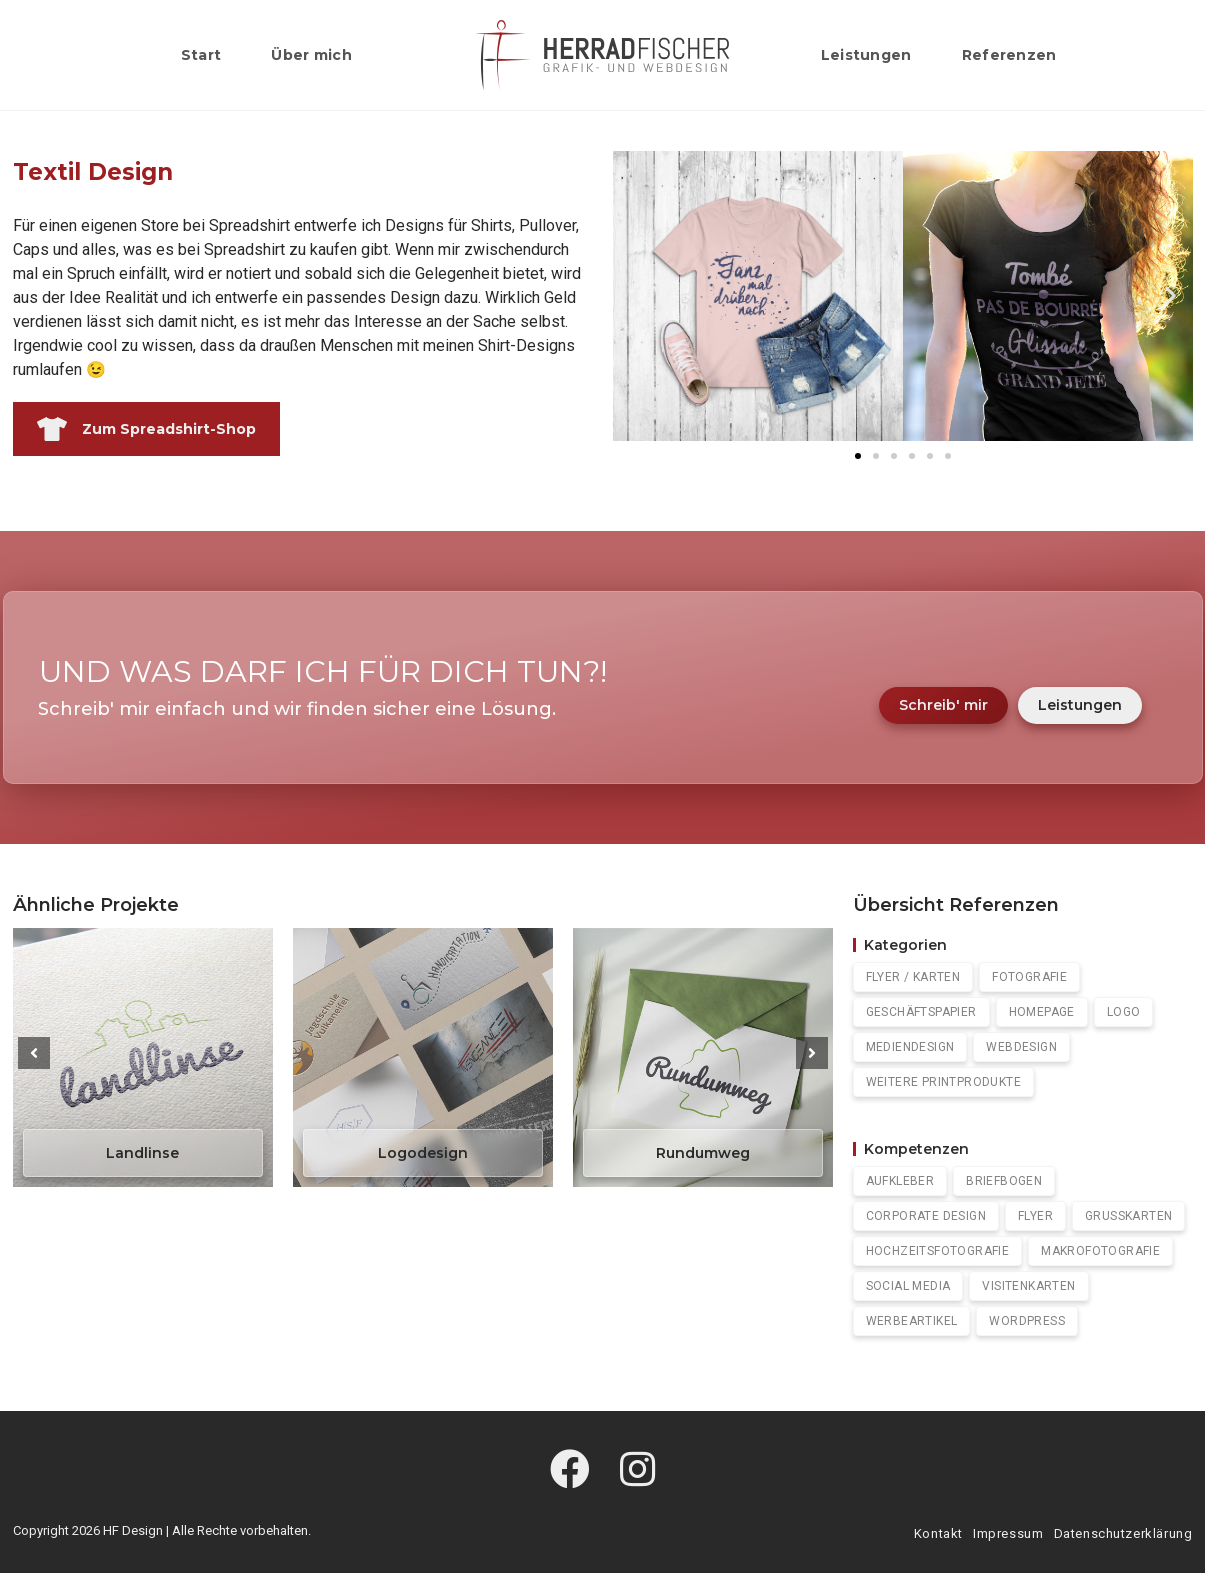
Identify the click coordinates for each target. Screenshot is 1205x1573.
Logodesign (423, 1153)
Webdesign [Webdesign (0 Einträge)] (1021, 1047)
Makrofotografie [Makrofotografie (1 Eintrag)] (1100, 1251)
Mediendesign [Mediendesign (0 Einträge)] (910, 1047)
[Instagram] (637, 1471)
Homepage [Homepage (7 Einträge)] (1042, 1012)
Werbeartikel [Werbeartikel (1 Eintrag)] (912, 1321)
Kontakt (938, 1533)
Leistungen (1080, 705)
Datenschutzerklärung (1123, 1533)
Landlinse (142, 1153)
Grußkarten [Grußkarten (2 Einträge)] (1128, 1216)
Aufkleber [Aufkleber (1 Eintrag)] (900, 1181)
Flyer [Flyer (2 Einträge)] (1035, 1216)
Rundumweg (703, 1153)
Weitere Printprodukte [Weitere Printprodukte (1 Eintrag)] (943, 1082)
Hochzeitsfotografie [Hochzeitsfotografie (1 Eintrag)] (938, 1251)
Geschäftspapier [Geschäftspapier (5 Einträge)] (921, 1012)
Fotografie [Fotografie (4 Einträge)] (1029, 977)
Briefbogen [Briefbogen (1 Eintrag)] (1004, 1181)
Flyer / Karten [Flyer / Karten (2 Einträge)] (913, 977)
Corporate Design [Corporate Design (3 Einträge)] (926, 1216)
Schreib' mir (943, 705)
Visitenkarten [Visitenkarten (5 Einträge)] (1028, 1286)
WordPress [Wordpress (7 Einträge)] (1027, 1321)
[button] (635, 295)
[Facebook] (570, 1471)
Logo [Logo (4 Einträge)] (1124, 1012)
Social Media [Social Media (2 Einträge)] (908, 1286)
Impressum (1008, 1533)
